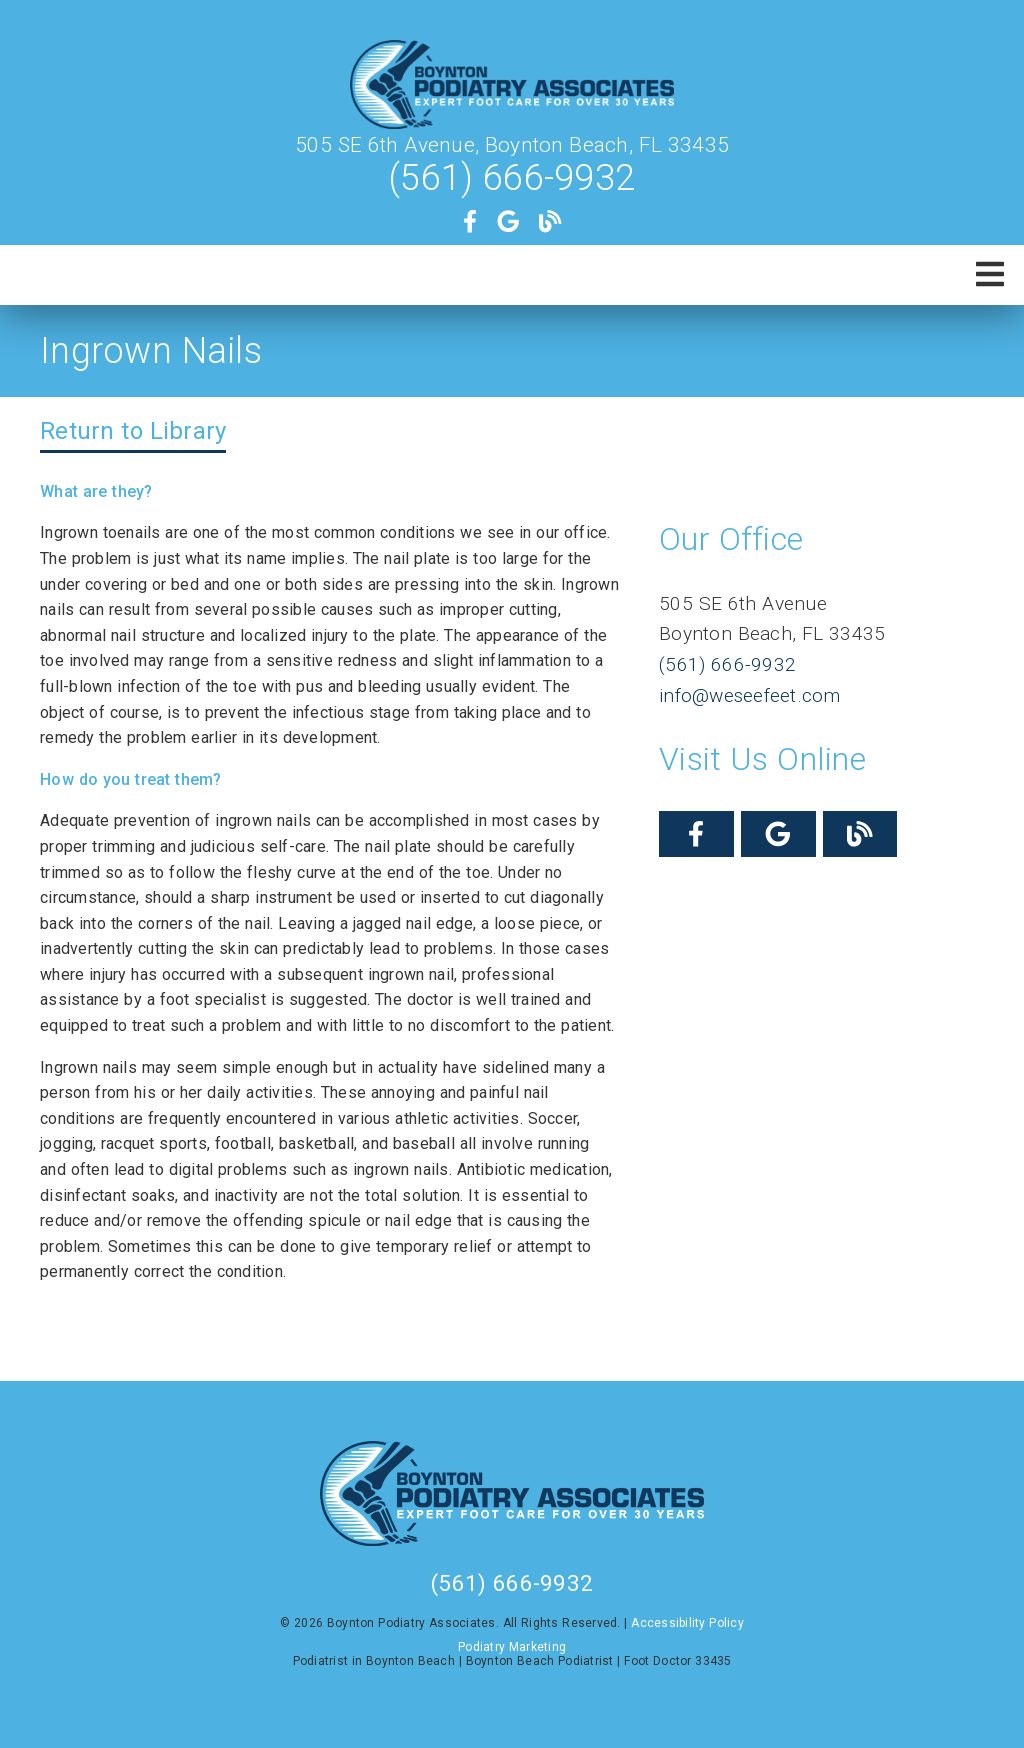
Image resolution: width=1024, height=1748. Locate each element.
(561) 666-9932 (512, 178)
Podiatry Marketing (512, 1647)
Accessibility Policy (687, 1623)
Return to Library (133, 431)
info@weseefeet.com (750, 695)
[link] (512, 86)
